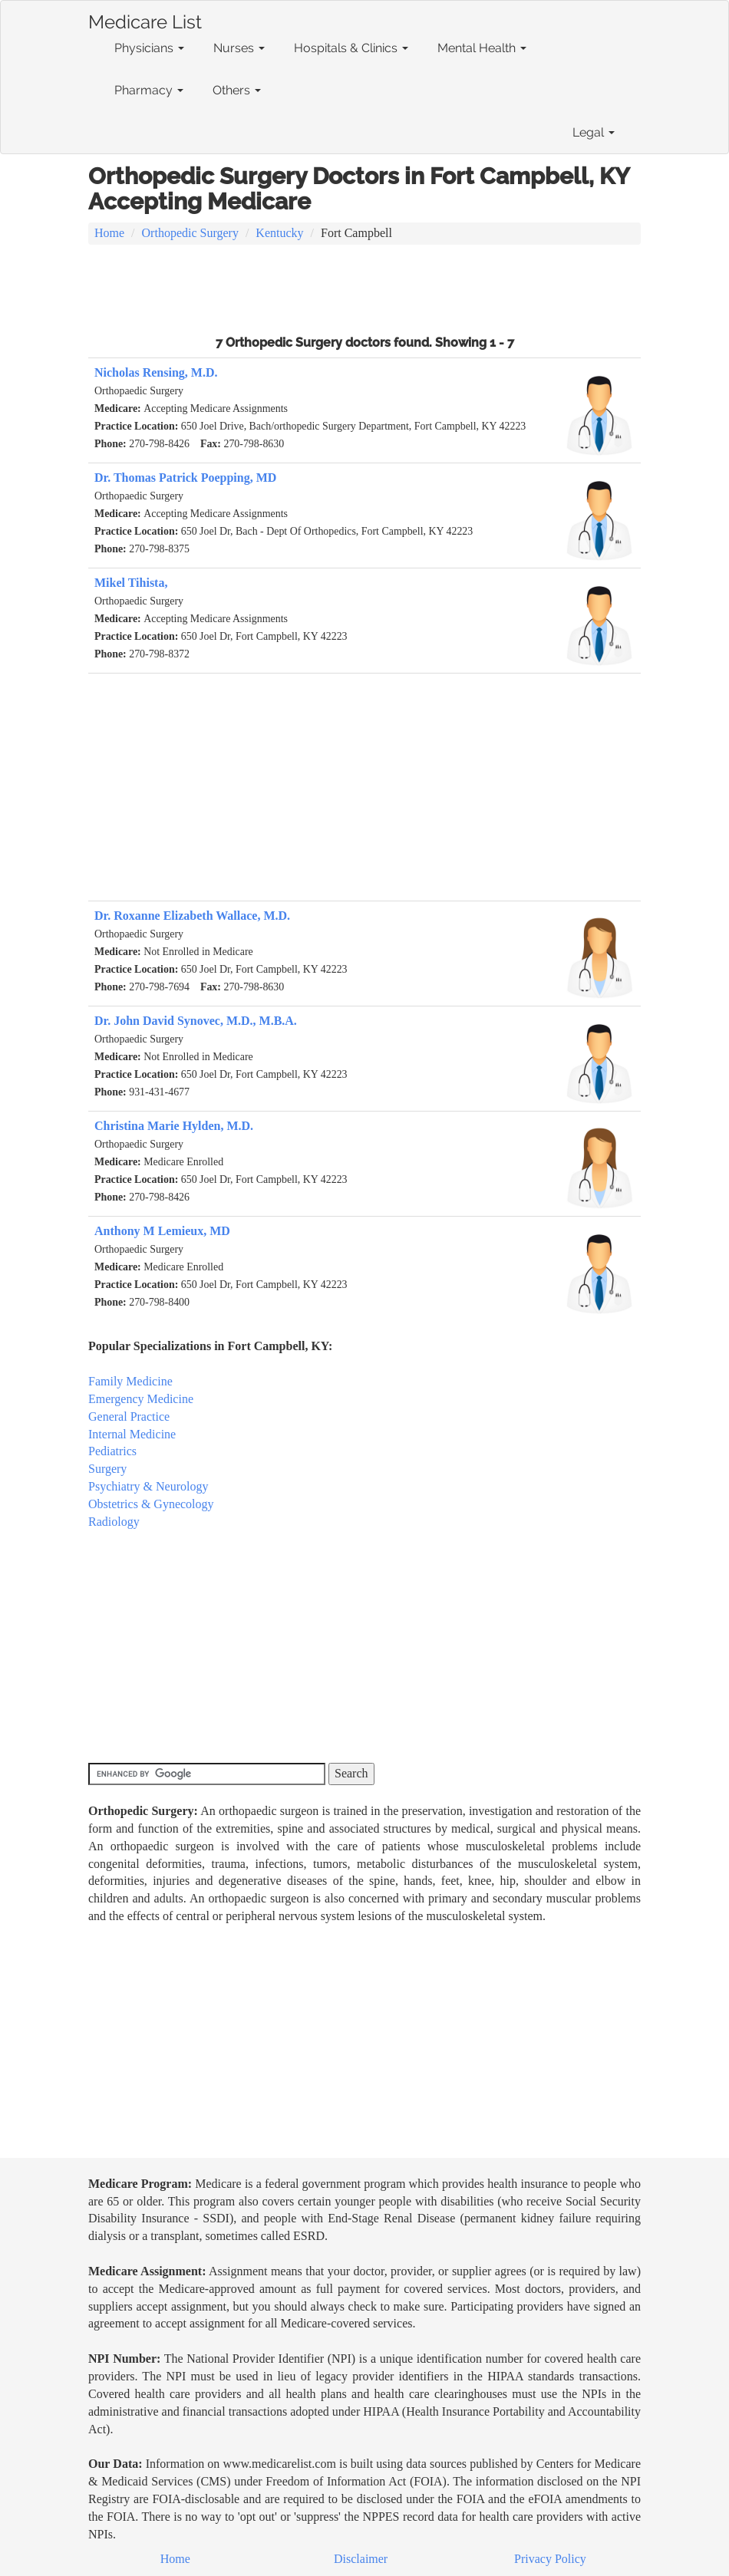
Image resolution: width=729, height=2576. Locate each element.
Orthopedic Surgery (190, 232)
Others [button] (237, 90)
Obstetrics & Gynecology (151, 1503)
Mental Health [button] (481, 48)
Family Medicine (130, 1381)
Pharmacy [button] (148, 90)
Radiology (114, 1521)
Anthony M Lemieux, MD (162, 1230)
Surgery (107, 1468)
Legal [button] (593, 132)
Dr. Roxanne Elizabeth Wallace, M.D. (192, 915)
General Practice (129, 1416)
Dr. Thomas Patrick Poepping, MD (185, 477)
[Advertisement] (364, 287)
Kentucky (279, 232)
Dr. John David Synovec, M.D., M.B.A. (195, 1020)
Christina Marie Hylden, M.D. (173, 1125)
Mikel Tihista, (130, 582)
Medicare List (145, 19)
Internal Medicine (132, 1434)
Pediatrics (112, 1451)
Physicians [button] (149, 48)
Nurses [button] (239, 48)
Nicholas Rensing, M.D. (155, 372)
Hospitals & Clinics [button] (351, 48)
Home (109, 232)
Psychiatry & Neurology (148, 1486)
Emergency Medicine (140, 1398)
